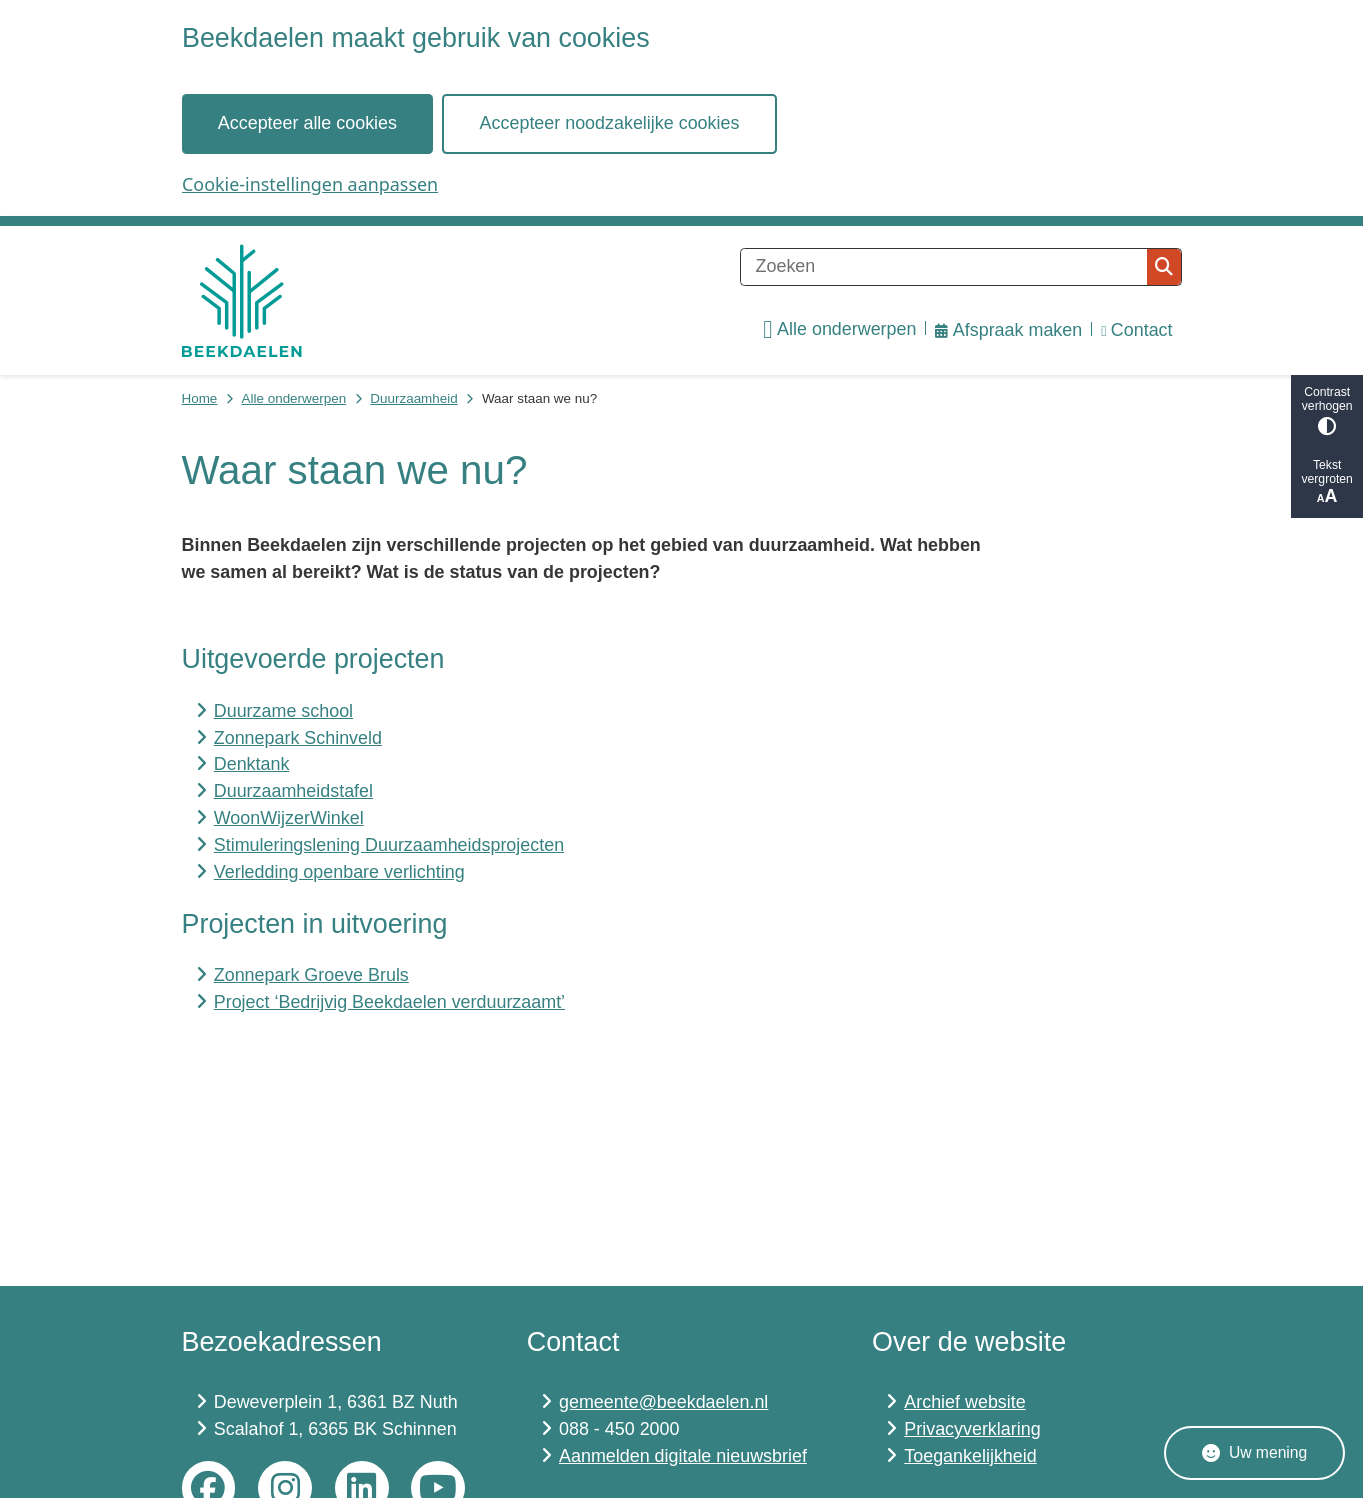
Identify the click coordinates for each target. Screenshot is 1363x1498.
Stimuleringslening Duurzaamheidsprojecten (389, 845)
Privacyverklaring (972, 1429)
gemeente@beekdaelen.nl (663, 1402)
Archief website (964, 1402)
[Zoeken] (944, 267)
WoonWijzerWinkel (289, 818)
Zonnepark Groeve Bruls (311, 975)
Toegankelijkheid (970, 1456)
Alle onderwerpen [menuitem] (839, 330)
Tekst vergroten (1327, 482)
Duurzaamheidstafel (293, 791)
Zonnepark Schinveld (298, 738)
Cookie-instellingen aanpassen (310, 184)
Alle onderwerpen (294, 398)
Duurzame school (283, 711)
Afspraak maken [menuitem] (1008, 330)
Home (200, 398)
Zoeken (1164, 267)
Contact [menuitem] (1136, 330)
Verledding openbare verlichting (339, 872)
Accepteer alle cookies (306, 123)
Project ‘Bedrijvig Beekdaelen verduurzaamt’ (389, 1002)
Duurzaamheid (413, 398)
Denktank (252, 764)
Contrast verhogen (1327, 410)
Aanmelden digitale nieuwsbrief (683, 1456)
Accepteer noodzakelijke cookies (609, 123)
